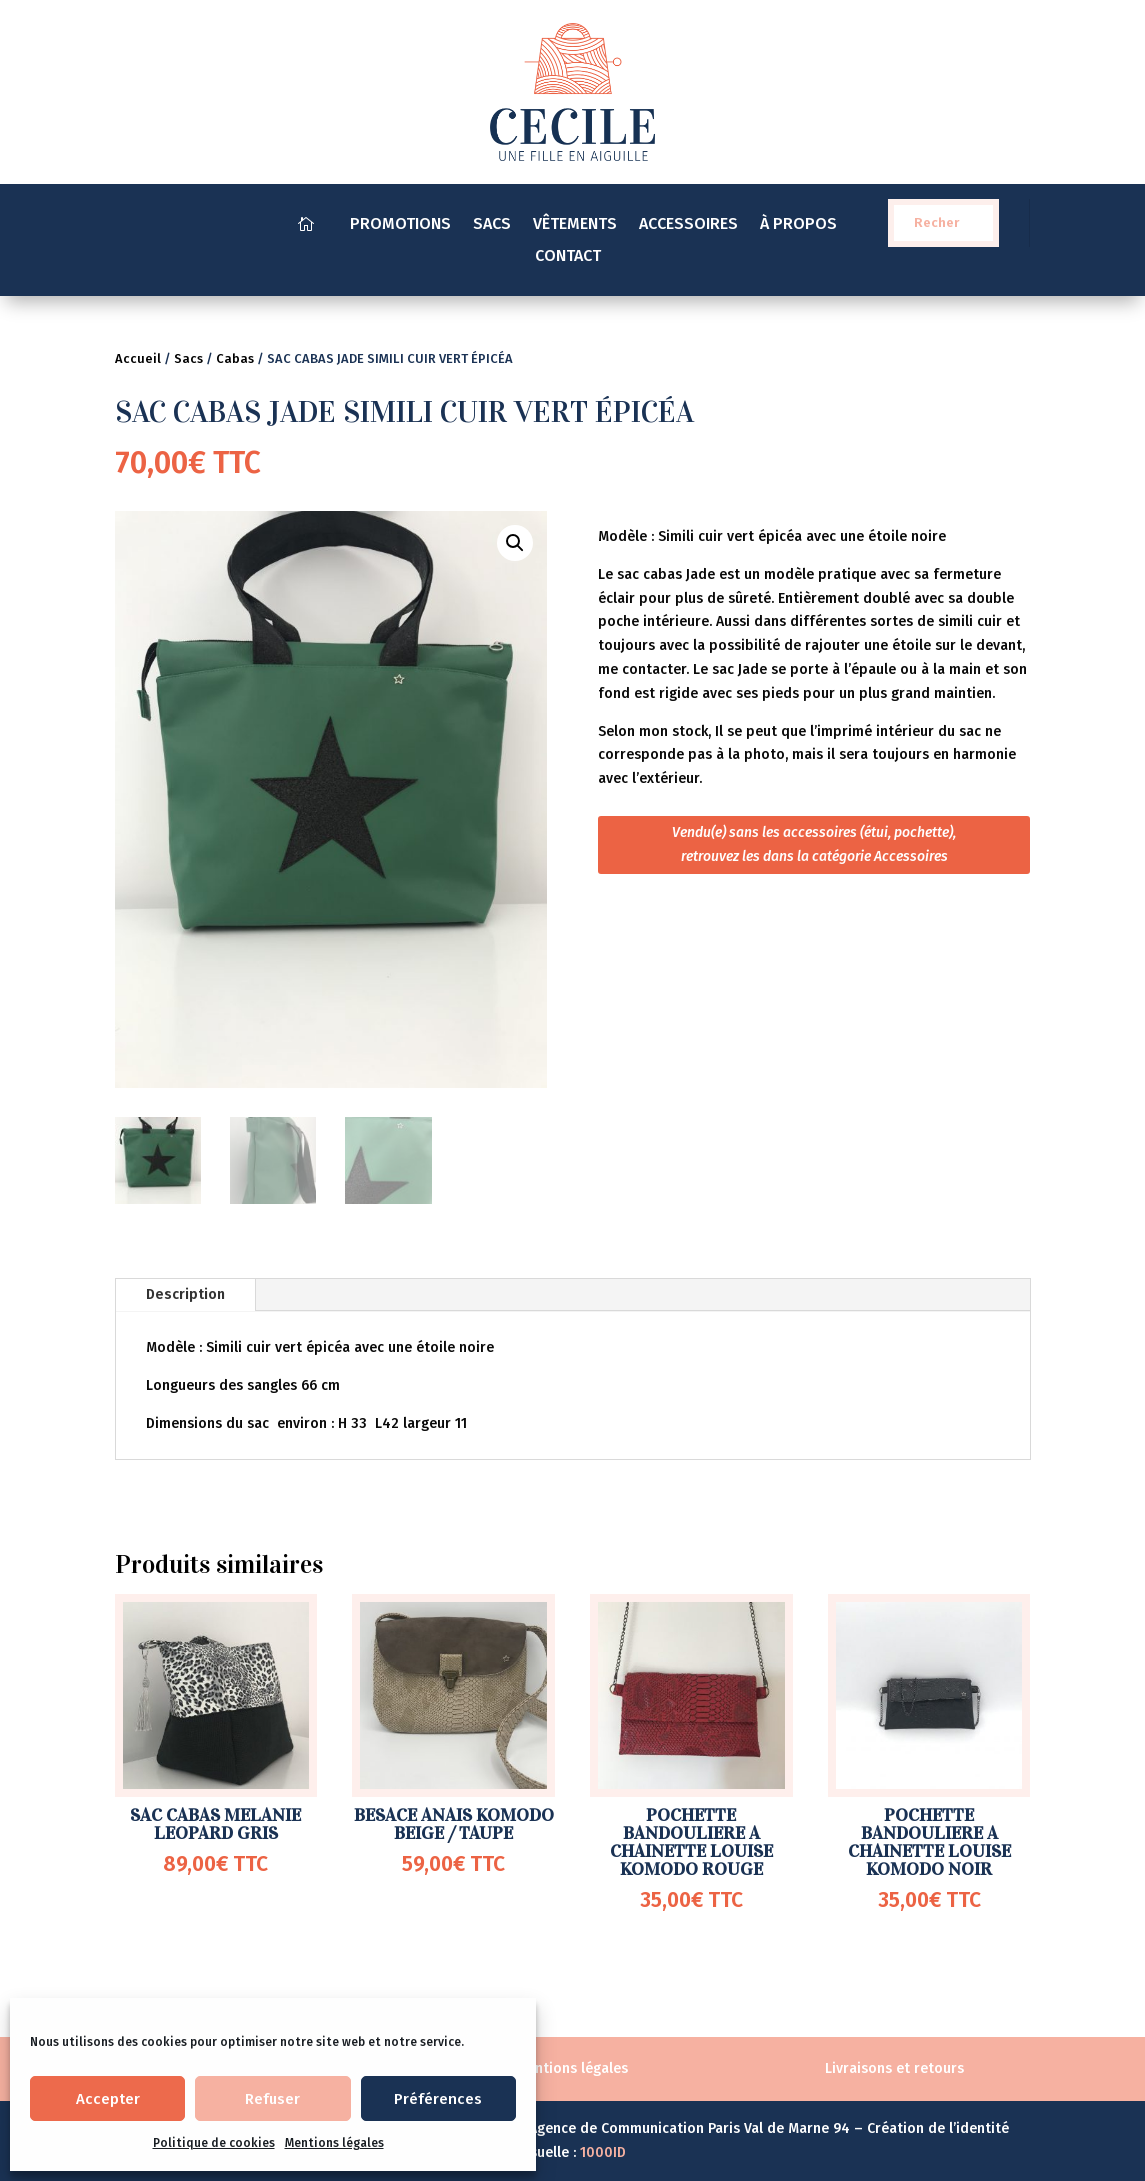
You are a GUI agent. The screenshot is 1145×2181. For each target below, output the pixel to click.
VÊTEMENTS (575, 225)
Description (185, 1294)
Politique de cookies (214, 2143)
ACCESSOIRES (688, 225)
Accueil (138, 358)
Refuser (272, 2099)
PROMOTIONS (400, 225)
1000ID (603, 2152)
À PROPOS (798, 225)
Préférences (438, 2099)
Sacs (188, 358)
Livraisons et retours (894, 2068)
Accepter (108, 2099)
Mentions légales (334, 2143)
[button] (515, 543)
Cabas (235, 358)
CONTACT (572, 257)
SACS (492, 225)
